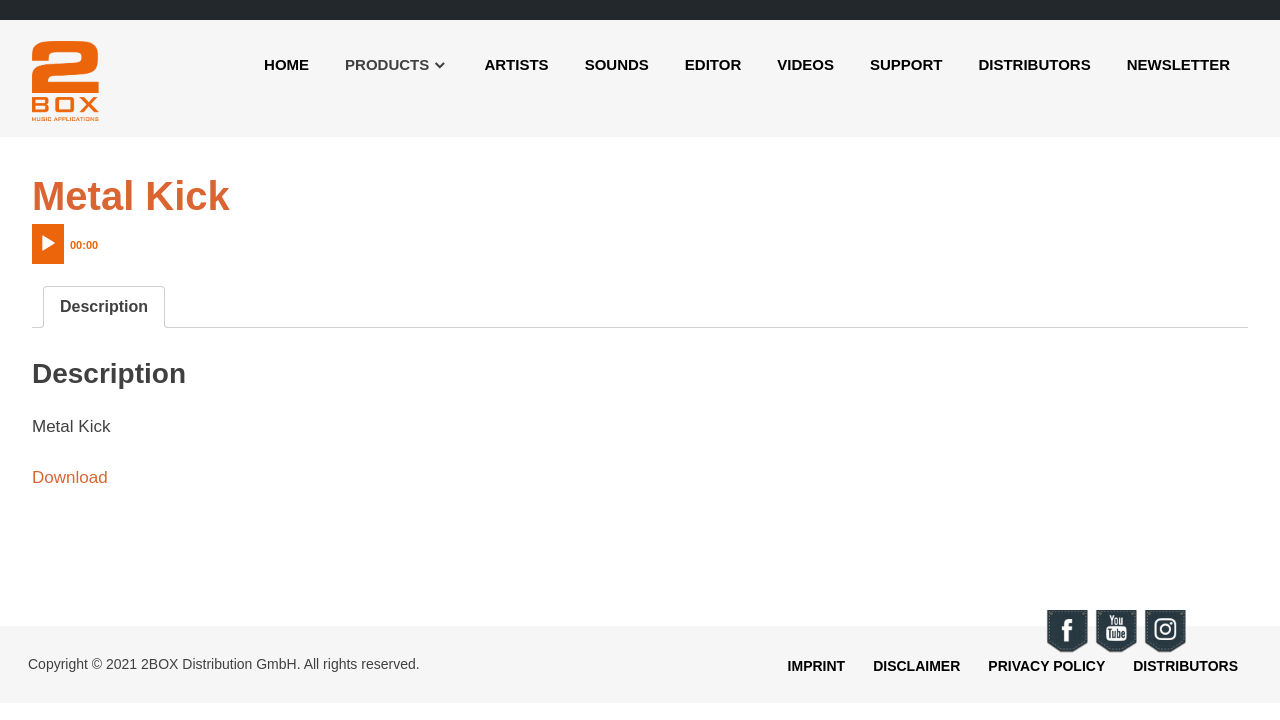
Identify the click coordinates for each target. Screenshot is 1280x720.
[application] (107, 239)
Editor (713, 64)
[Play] (48, 244)
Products (387, 64)
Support (906, 64)
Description (104, 306)
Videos (805, 64)
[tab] (104, 307)
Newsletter (1178, 64)
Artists (516, 64)
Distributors (1034, 64)
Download (70, 477)
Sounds (617, 64)
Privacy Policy (1046, 666)
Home (286, 64)
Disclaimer (916, 666)
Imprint (817, 666)
